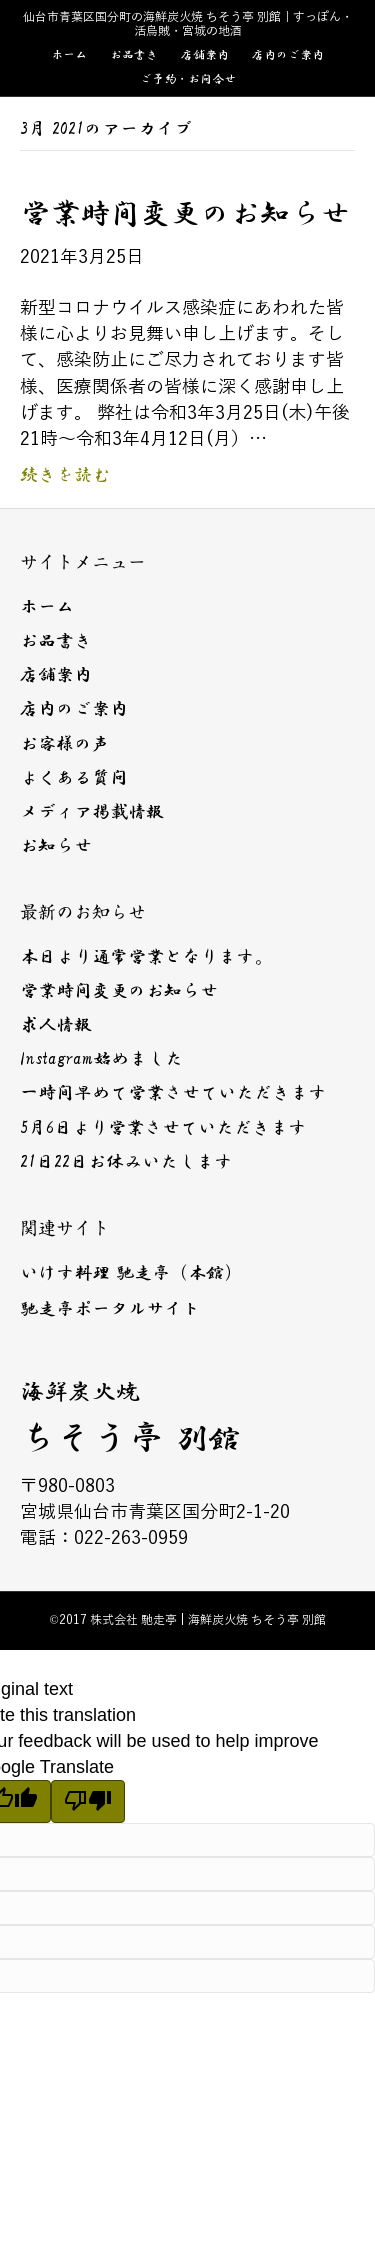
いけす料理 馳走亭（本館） (131, 1273)
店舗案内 (205, 55)
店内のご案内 (288, 55)
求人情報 (56, 1025)
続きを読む (65, 475)
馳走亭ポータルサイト (110, 1309)
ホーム (69, 55)
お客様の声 (65, 744)
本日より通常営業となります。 (146, 957)
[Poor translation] (88, 1801)
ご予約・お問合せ (188, 79)
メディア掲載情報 (92, 812)
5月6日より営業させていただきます (163, 1128)
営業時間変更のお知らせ (185, 213)
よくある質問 (74, 778)
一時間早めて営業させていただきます (173, 1093)
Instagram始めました (101, 1059)
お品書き (134, 55)
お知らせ (56, 846)
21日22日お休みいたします (126, 1162)
